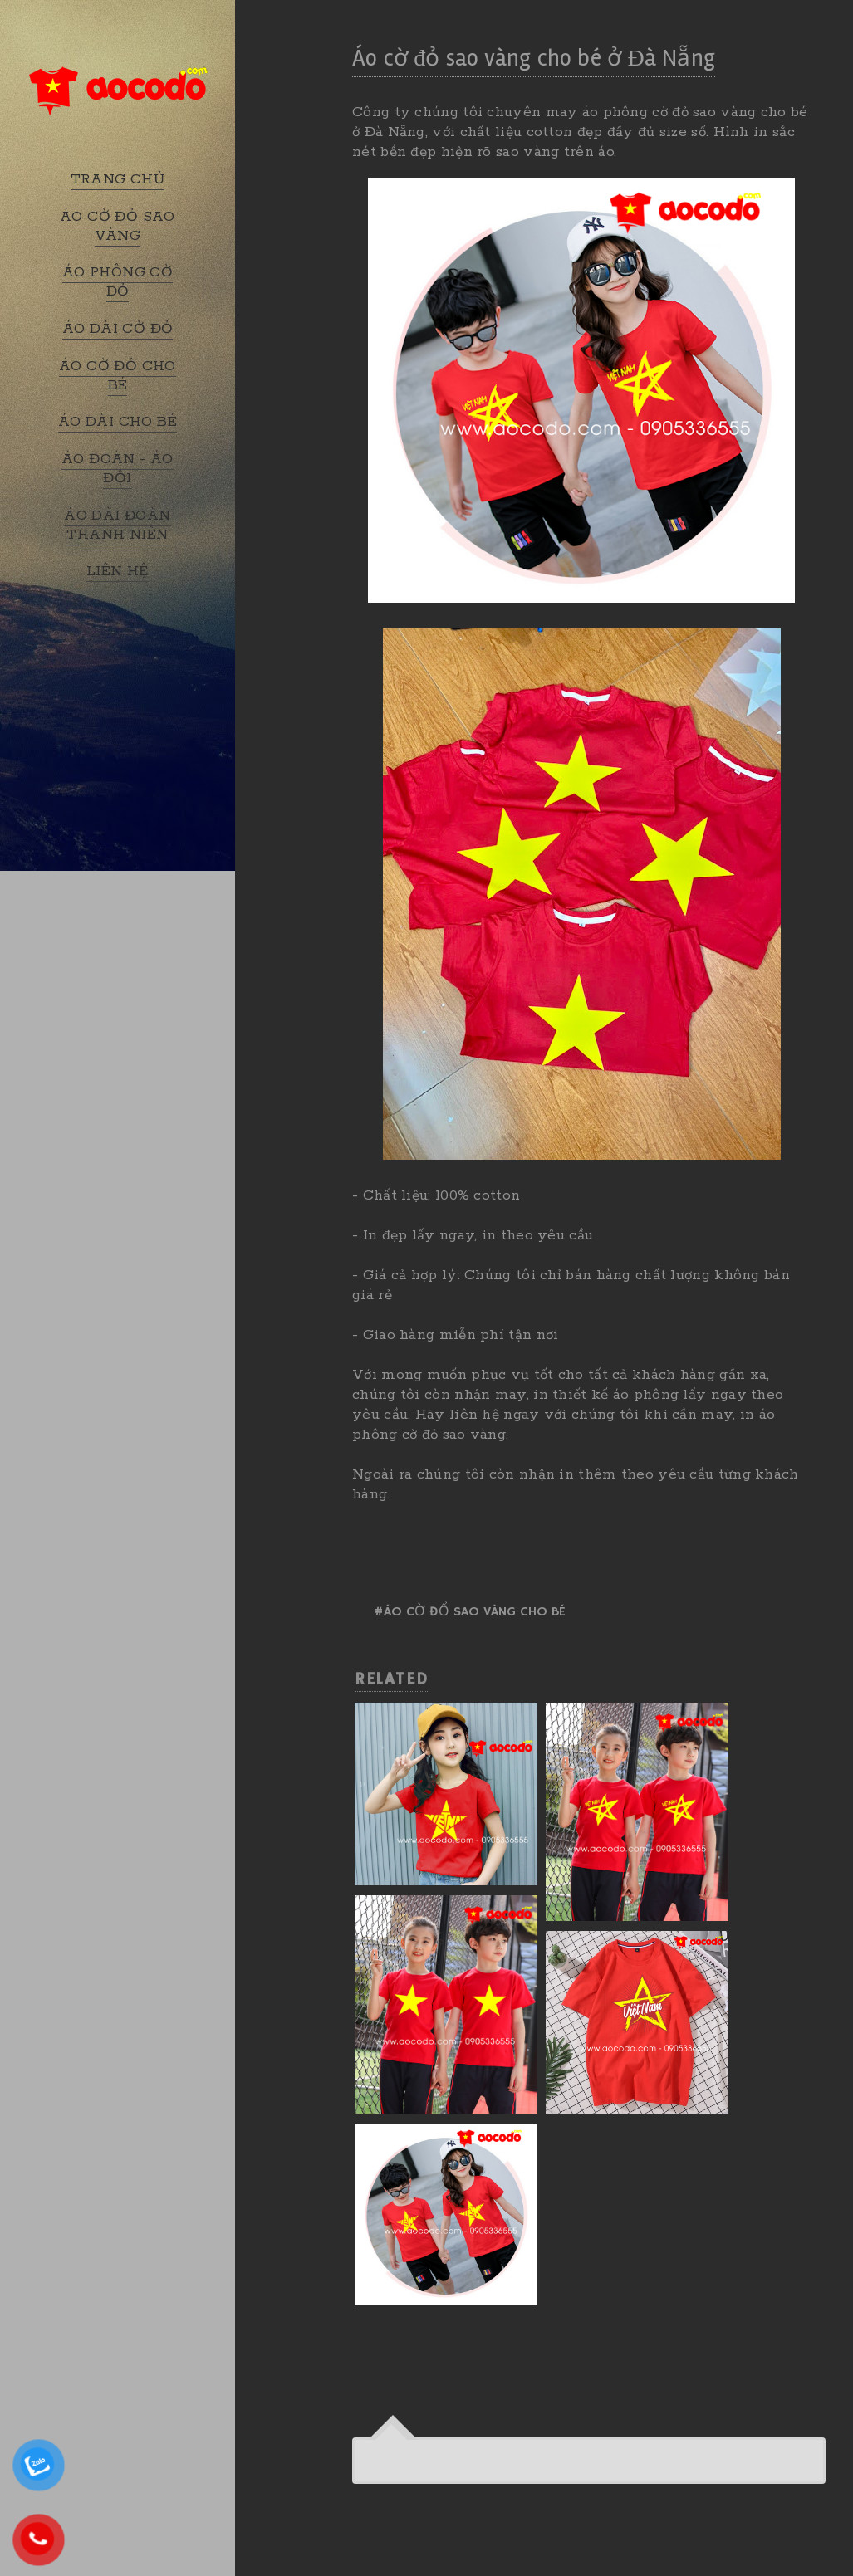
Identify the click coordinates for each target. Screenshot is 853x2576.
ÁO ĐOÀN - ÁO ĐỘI (117, 468)
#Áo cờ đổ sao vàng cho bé (470, 1612)
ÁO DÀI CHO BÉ (117, 422)
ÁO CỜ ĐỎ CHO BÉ (117, 375)
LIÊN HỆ (117, 571)
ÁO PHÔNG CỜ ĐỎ (117, 282)
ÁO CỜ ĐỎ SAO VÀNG (117, 226)
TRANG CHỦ (118, 179)
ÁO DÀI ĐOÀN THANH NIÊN (117, 525)
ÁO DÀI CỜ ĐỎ (118, 329)
